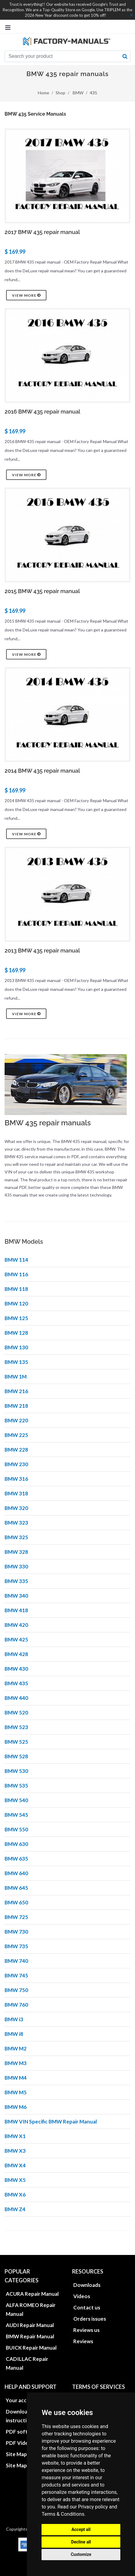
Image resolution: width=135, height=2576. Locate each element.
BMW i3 (14, 2019)
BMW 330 (16, 1566)
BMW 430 (16, 1668)
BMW (78, 92)
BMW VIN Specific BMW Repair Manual (51, 2121)
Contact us (86, 2307)
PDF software (23, 2431)
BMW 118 (16, 1289)
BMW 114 (16, 1260)
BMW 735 (16, 1946)
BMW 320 (16, 1508)
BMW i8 (14, 2034)
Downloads (86, 2285)
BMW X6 (15, 2194)
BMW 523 (16, 1727)
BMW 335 (16, 1581)
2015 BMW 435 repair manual (42, 591)
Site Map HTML (24, 2454)
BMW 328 (16, 1552)
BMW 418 (16, 1610)
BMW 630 (16, 1844)
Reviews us (86, 2330)
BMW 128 (16, 1333)
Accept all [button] (81, 2529)
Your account (22, 2400)
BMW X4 (15, 2165)
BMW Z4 (15, 2209)
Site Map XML (22, 2465)
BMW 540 (16, 1800)
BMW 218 (16, 1406)
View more (26, 295)
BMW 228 (16, 1449)
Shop (60, 92)
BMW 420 (16, 1625)
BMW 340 (16, 1595)
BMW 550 (16, 1829)
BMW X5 (15, 2180)
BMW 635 (16, 1858)
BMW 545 (16, 1815)
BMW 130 (16, 1347)
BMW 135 (16, 1362)
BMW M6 (16, 2107)
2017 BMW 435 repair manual (42, 232)
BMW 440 (16, 1698)
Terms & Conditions (63, 2514)
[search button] (124, 56)
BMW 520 (16, 1712)
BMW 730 (16, 1931)
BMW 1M (16, 1376)
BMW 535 (16, 1785)
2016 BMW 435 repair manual (42, 411)
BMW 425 (16, 1639)
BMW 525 (16, 1742)
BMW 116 (16, 1274)
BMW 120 (16, 1303)
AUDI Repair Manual (30, 2325)
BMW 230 (16, 1464)
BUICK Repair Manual (31, 2347)
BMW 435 (16, 1683)
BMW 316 (16, 1479)
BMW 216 (16, 1391)
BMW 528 (16, 1756)
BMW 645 (16, 1888)
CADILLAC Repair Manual (27, 2363)
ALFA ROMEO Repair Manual (31, 2309)
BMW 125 (16, 1318)
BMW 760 (16, 2004)
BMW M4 (16, 2077)
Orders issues (89, 2319)
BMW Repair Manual (30, 2336)
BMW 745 (16, 1975)
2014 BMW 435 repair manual (42, 770)
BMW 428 (16, 1654)
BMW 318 (16, 1493)
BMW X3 (15, 2151)
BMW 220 (16, 1420)
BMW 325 (16, 1537)
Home (43, 92)
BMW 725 (16, 1917)
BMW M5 (16, 2092)
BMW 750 (16, 1990)
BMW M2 (16, 2048)
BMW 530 (16, 1771)
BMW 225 (16, 1435)
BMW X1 (15, 2136)
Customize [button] (81, 2554)
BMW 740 (16, 1961)
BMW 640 (16, 1873)
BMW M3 (16, 2063)
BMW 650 (16, 1902)
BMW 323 (16, 1522)
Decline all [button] (81, 2541)
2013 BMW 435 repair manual (42, 950)
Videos (81, 2296)
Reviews (83, 2341)
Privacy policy (93, 2507)
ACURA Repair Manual (32, 2294)
